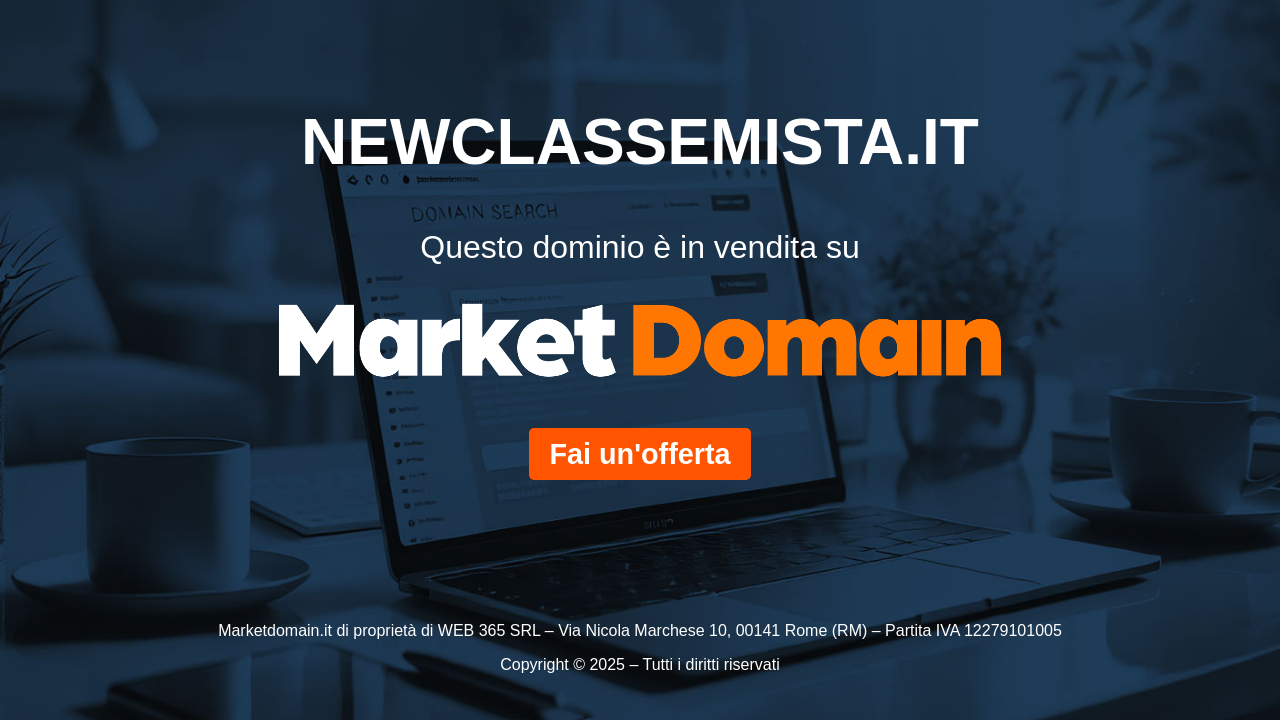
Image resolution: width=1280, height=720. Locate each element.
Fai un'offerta (639, 454)
